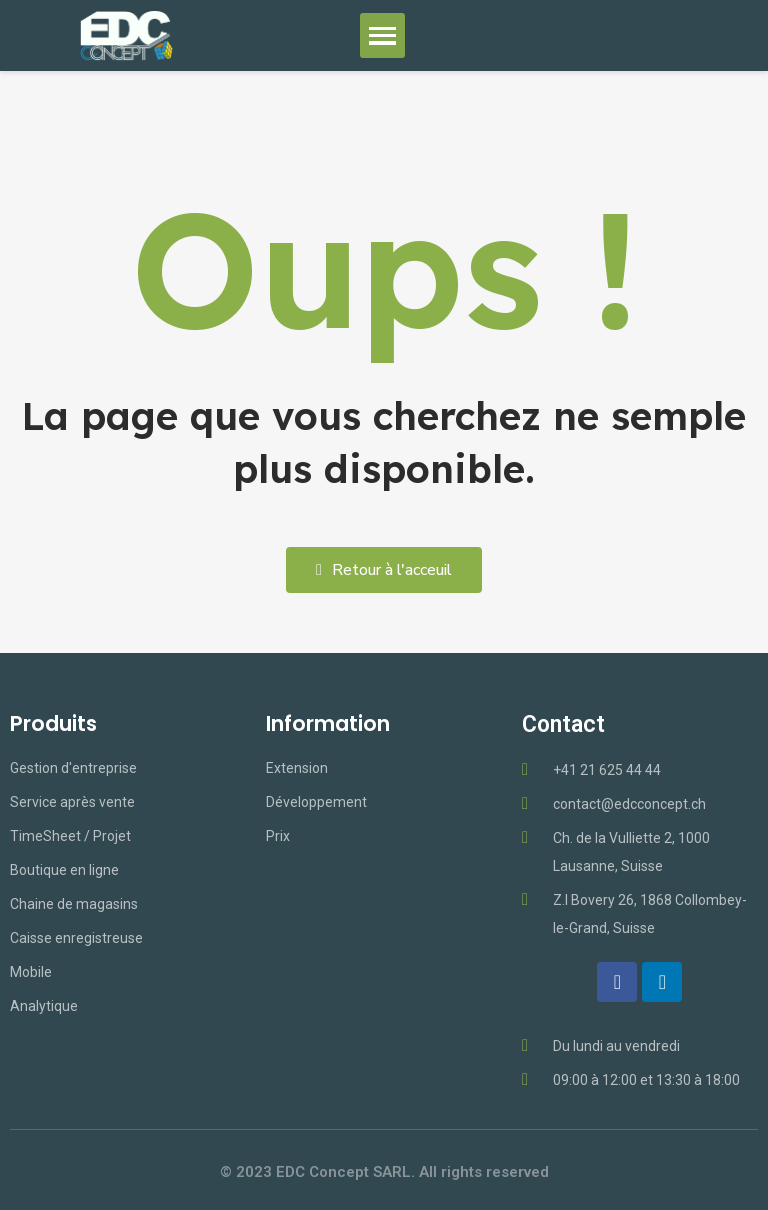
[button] (384, 570)
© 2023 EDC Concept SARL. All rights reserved (384, 1172)
